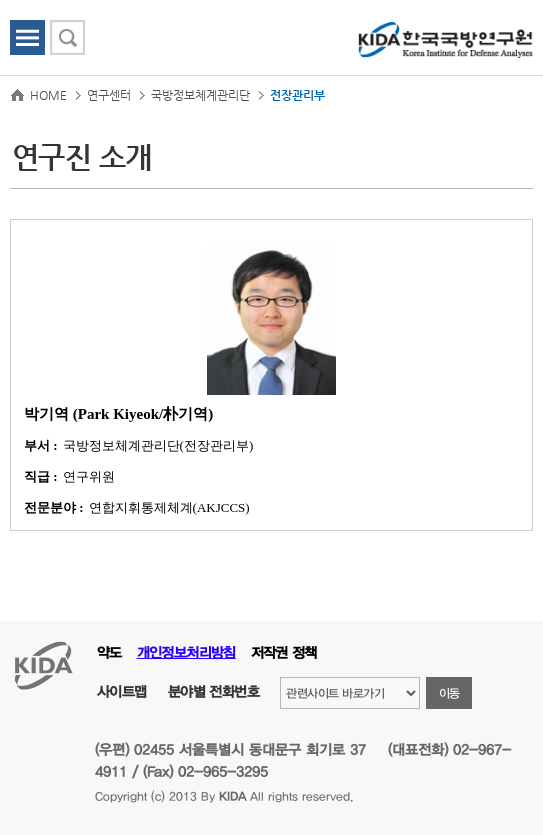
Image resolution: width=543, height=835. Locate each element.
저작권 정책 (284, 652)
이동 (449, 693)
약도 (109, 652)
